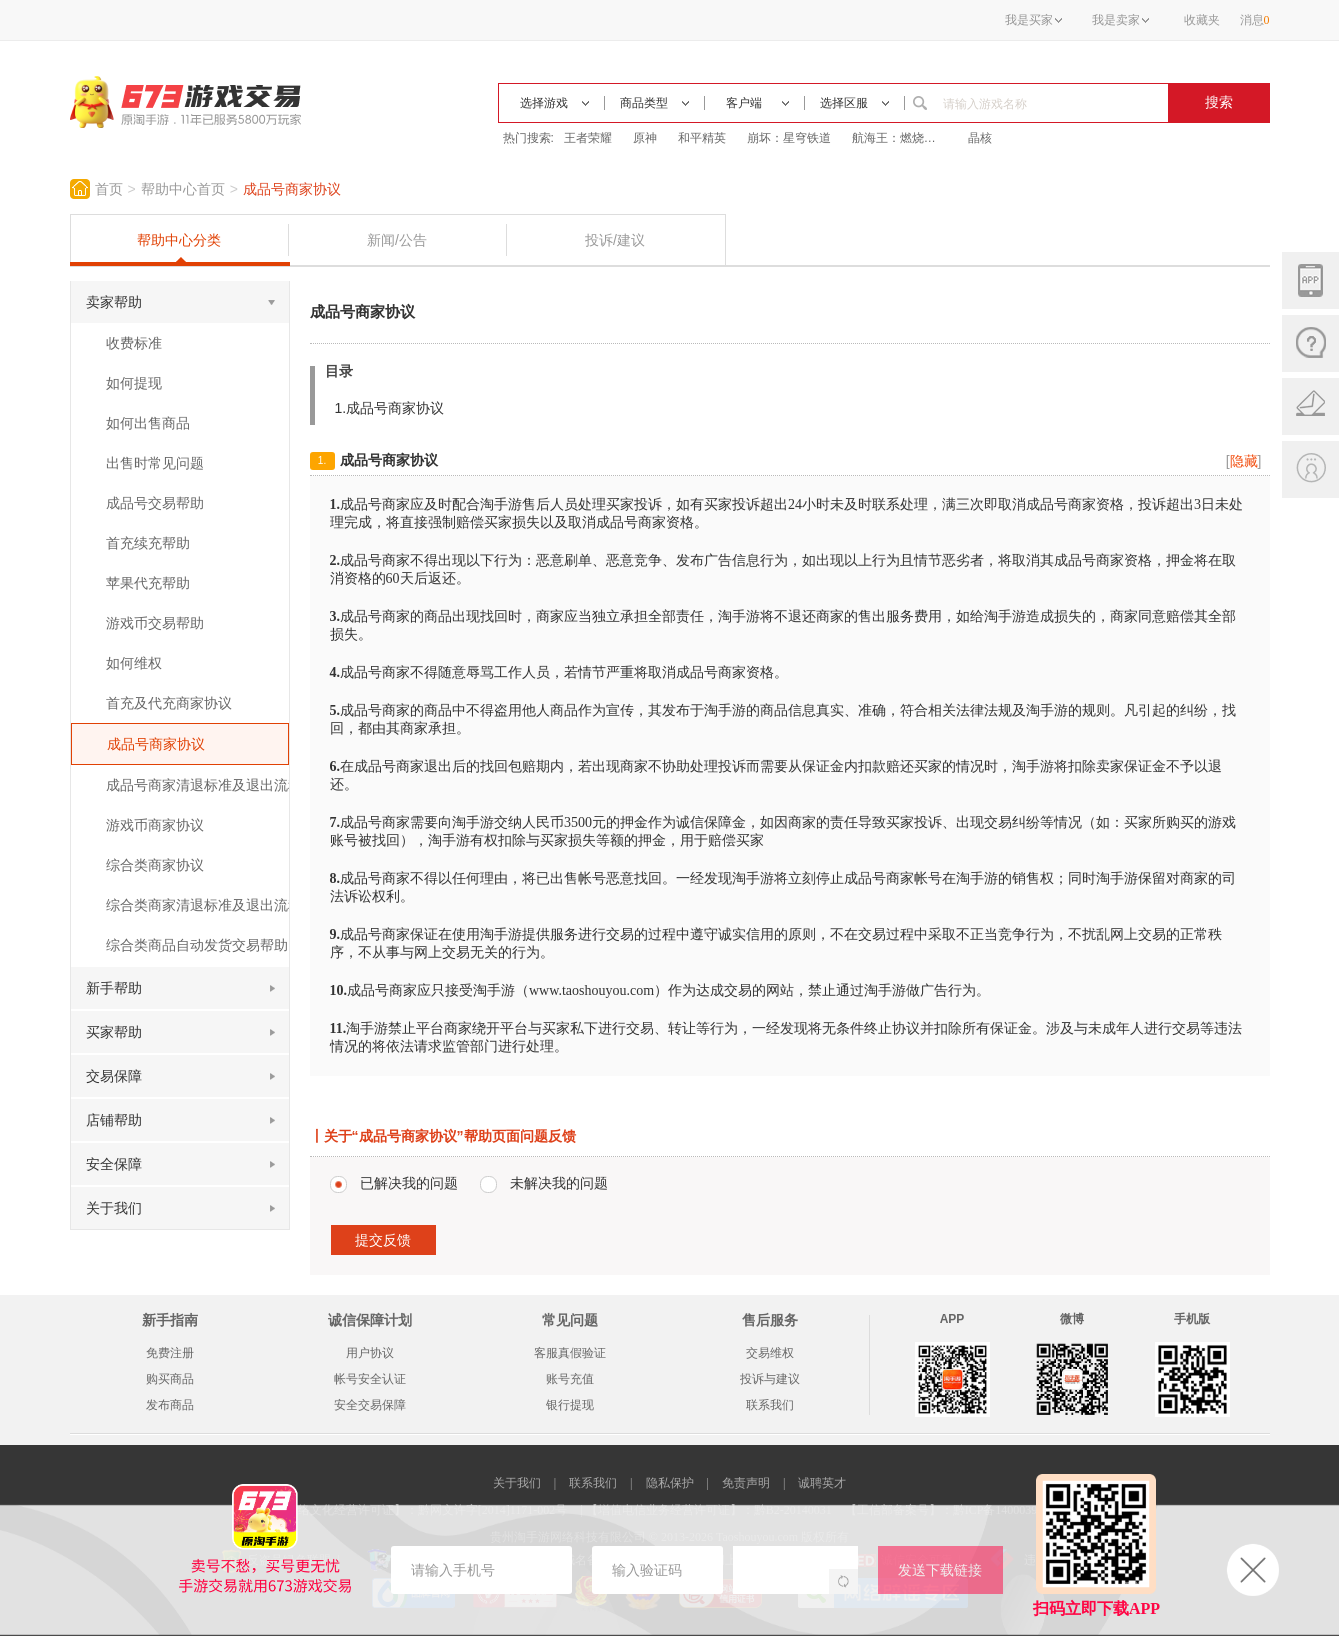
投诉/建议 (615, 240)
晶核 (980, 138)
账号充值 (570, 1379)
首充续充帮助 (148, 543)
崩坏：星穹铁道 (789, 138)
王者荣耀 (588, 138)
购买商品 (170, 1379)
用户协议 (370, 1353)
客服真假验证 (570, 1353)
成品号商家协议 (292, 189)
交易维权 (770, 1353)
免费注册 (170, 1353)
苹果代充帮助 (148, 583)
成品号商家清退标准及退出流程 (197, 785)
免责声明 (746, 1483)
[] (1244, 461)
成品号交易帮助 (155, 503)
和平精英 (702, 138)
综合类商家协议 (155, 865)
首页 (109, 189)
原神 (645, 138)
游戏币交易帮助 (155, 623)
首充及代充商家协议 (169, 703)
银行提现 (570, 1405)
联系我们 (770, 1405)
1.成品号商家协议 (390, 408)
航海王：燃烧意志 (899, 138)
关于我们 (517, 1483)
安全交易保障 (370, 1405)
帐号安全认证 (370, 1379)
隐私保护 (670, 1483)
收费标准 (134, 343)
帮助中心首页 (183, 189)
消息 (1255, 20)
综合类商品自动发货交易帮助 (197, 945)
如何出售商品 (148, 423)
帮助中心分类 (179, 240)
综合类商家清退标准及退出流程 (197, 905)
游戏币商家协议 (155, 825)
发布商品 (170, 1405)
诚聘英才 (822, 1483)
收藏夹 (1202, 20)
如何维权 (134, 663)
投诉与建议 (770, 1379)
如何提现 (134, 383)
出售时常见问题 (155, 463)
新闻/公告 (397, 240)
